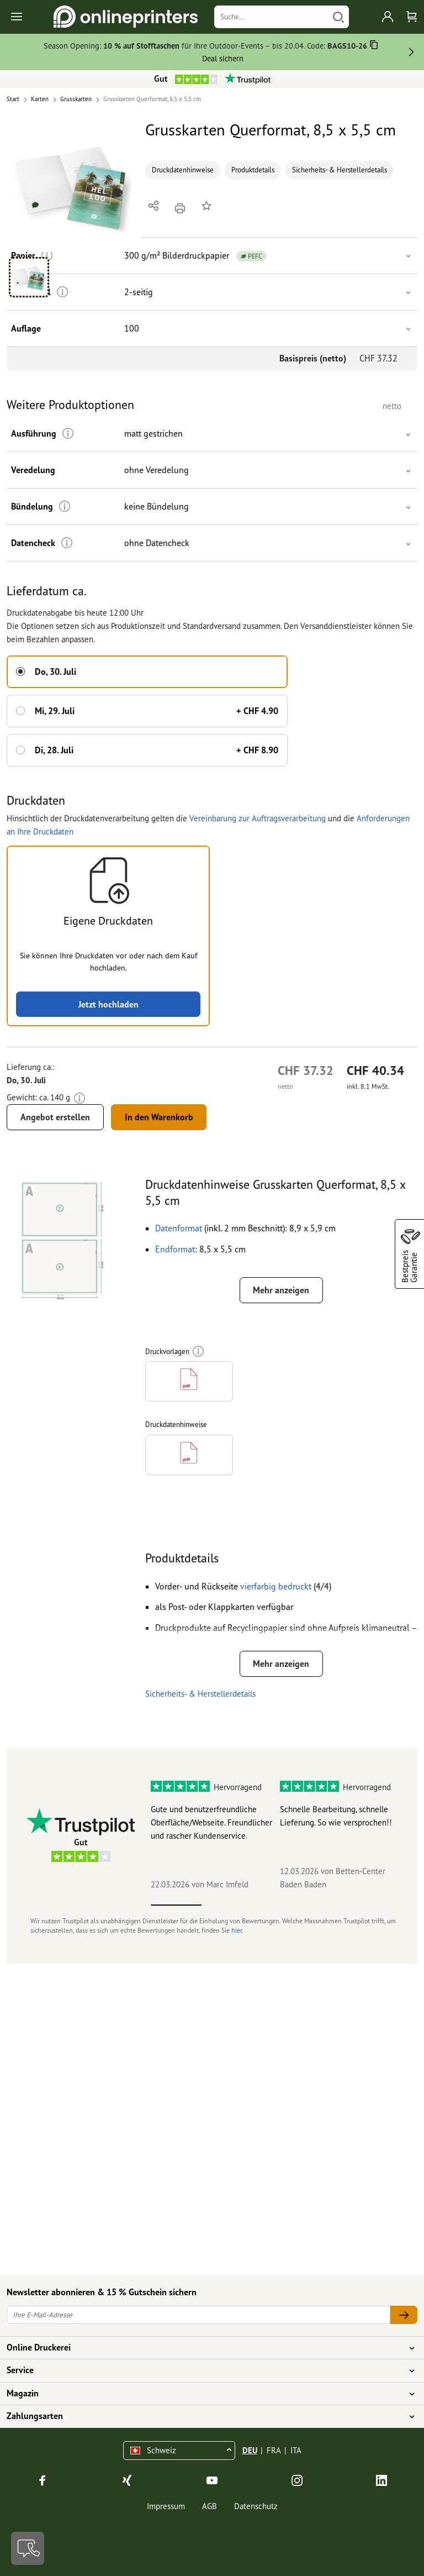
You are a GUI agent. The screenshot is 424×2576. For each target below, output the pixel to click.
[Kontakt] (27, 2548)
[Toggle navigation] (17, 16)
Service (205, 2370)
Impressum (166, 2506)
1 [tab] (176, 1905)
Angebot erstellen (55, 1116)
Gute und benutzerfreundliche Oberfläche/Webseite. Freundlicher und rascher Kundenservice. (211, 1822)
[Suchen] (338, 17)
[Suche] (271, 17)
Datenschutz (256, 2506)
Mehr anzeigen (281, 1289)
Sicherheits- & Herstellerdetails (339, 170)
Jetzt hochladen (108, 1004)
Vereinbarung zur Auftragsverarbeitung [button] (257, 818)
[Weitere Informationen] (68, 433)
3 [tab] (277, 1905)
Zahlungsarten (205, 2416)
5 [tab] (379, 1905)
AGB (209, 2506)
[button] (74, 185)
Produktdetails (252, 170)
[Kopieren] (374, 47)
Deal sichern (222, 58)
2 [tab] (227, 1905)
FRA (274, 2450)
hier (236, 1930)
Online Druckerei (205, 2348)
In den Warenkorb (159, 1116)
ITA (295, 2450)
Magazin (205, 2394)
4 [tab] (328, 1905)
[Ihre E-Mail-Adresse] (198, 2315)
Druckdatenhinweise (183, 170)
